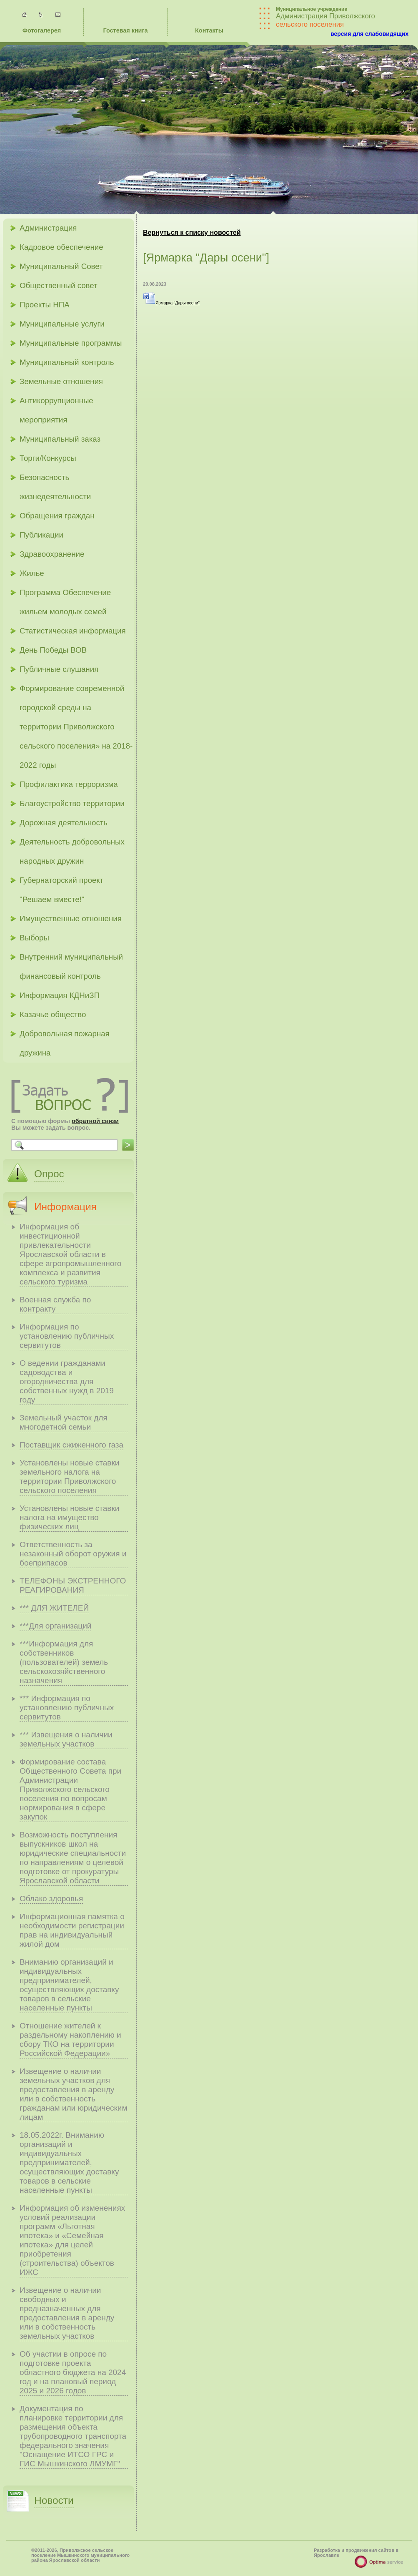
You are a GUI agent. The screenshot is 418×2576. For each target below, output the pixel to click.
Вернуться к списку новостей (192, 232)
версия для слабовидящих (369, 33)
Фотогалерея (42, 30)
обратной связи (95, 1121)
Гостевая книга (125, 30)
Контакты (209, 30)
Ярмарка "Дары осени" (171, 303)
